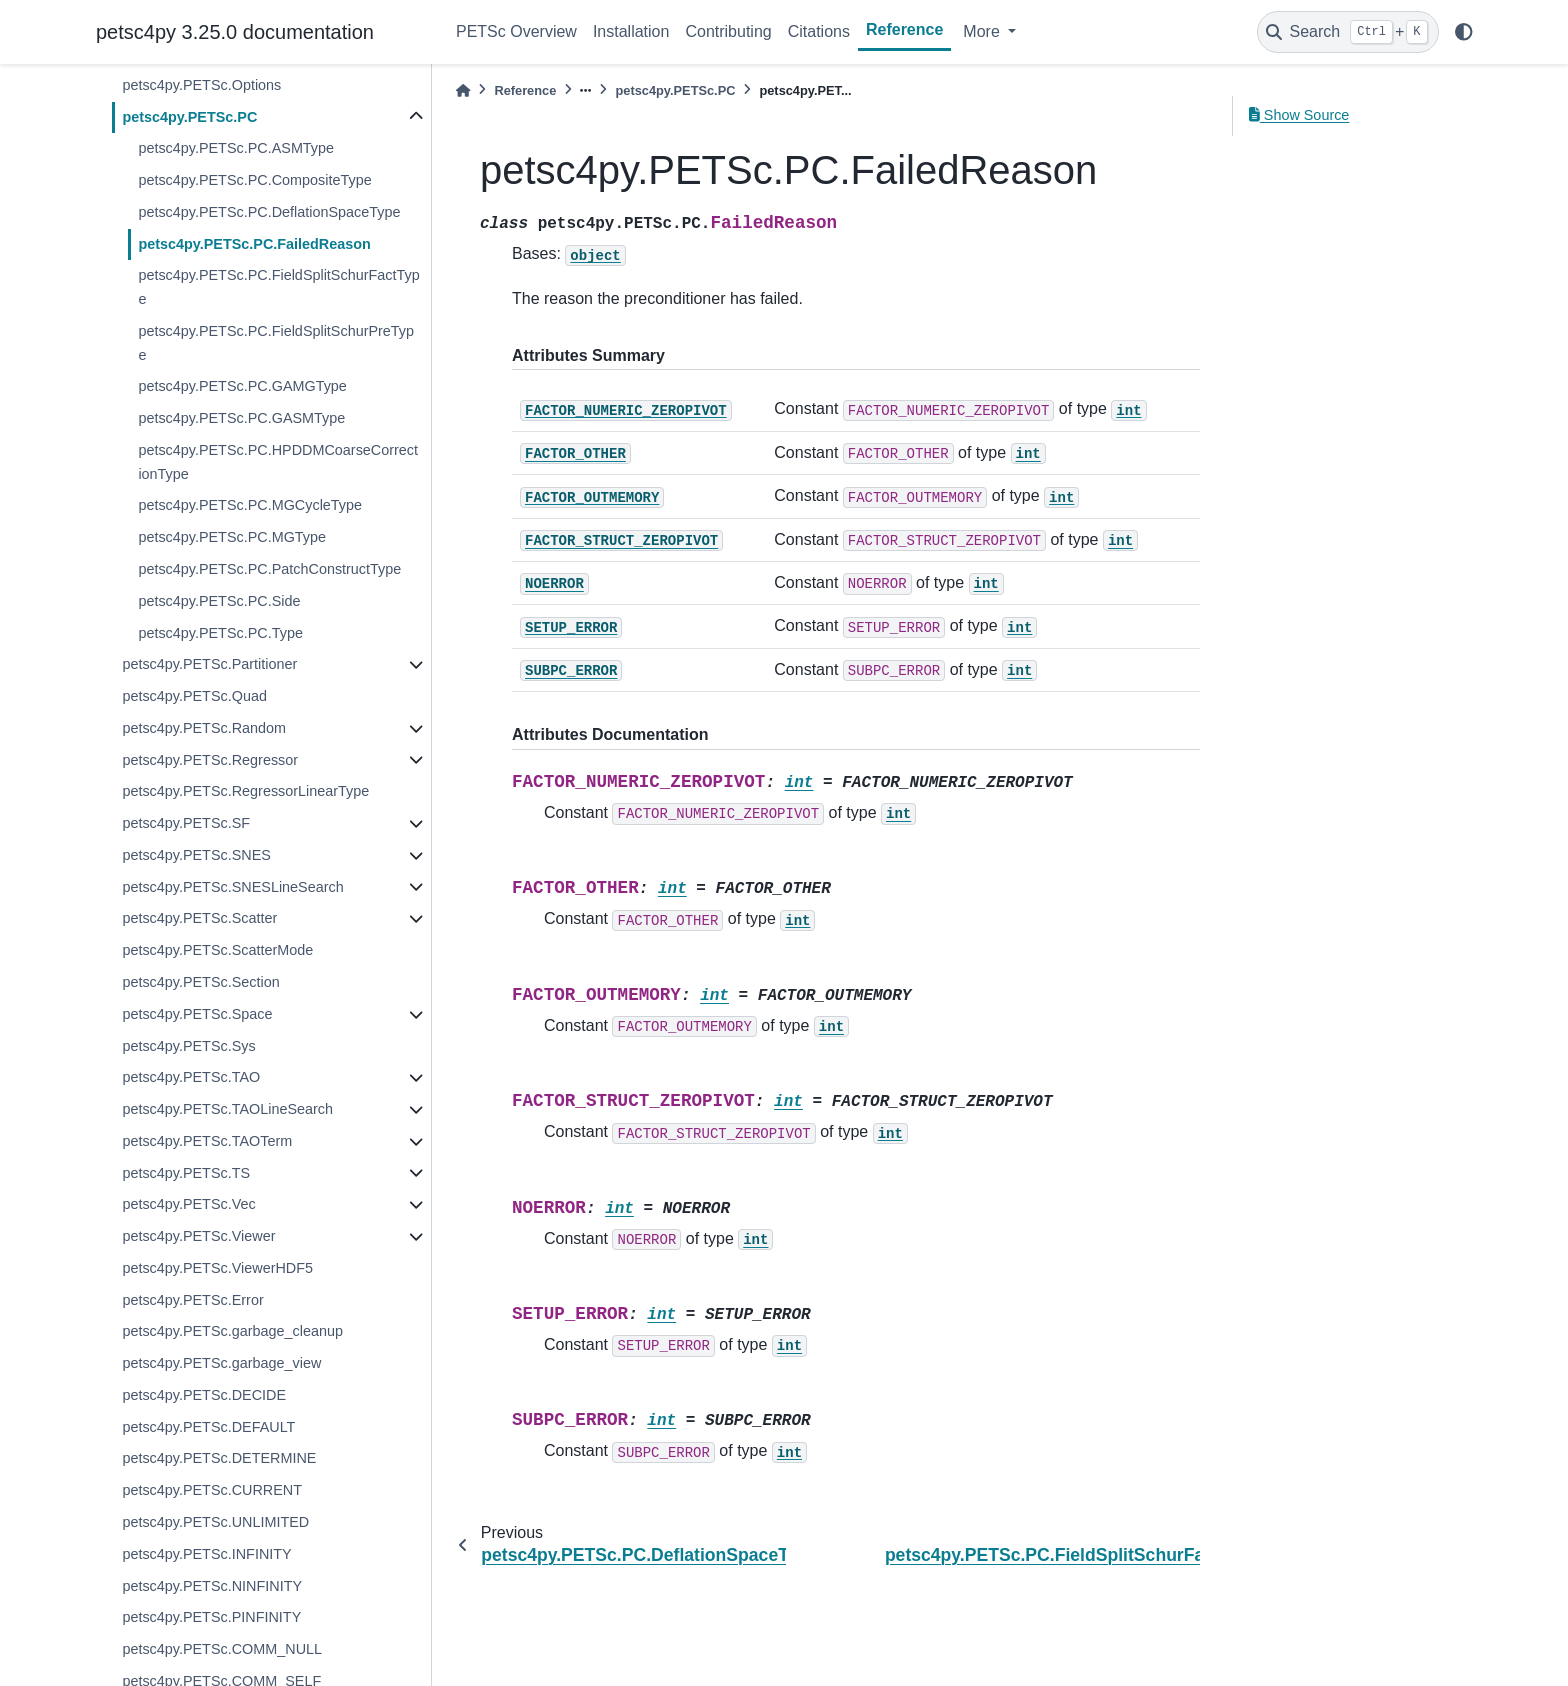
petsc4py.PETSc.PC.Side (219, 601)
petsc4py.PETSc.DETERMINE (219, 1458)
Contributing (728, 31)
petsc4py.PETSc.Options (201, 85)
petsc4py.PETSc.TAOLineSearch (227, 1109)
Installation (631, 31)
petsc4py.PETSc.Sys (188, 1046)
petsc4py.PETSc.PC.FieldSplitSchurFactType (278, 287)
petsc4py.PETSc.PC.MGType (232, 537)
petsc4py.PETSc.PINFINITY (211, 1617)
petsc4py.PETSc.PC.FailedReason (254, 244)
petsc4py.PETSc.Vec (188, 1204)
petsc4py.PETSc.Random (204, 728)
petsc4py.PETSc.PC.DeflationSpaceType (269, 212)
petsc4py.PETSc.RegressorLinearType (245, 791)
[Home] (463, 90)
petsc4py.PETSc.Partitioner (209, 664)
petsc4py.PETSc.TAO (191, 1077)
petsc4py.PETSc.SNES (196, 855)
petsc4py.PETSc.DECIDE (204, 1395)
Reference (904, 29)
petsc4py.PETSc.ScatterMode (217, 950)
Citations (819, 31)
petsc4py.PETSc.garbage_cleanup (232, 1331)
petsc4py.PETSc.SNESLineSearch (232, 887)
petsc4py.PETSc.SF (186, 823)
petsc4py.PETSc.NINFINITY (212, 1586)
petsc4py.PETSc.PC (189, 117)
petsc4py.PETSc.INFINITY (206, 1554)
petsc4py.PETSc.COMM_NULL (222, 1649)
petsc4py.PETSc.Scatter (199, 918)
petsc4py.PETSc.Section (200, 982)
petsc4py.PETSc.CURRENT (212, 1490)
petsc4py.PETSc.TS (186, 1173)
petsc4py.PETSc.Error (192, 1300)
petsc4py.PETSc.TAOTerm (207, 1141)
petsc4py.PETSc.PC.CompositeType (254, 180)
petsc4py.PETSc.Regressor (210, 760)
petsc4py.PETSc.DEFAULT (208, 1427)
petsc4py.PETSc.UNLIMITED (215, 1522)
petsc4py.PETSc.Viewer (198, 1236)
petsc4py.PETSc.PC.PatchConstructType (269, 569)
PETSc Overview (516, 31)
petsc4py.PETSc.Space (197, 1014)
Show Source (1299, 115)
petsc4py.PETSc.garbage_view (221, 1363)
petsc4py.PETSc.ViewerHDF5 (217, 1268)
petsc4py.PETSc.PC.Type (220, 633)
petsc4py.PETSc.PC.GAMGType (242, 386)
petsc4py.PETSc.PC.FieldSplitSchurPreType (276, 343)
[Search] (1348, 32)
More (983, 31)
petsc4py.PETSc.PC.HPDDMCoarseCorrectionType (278, 462)
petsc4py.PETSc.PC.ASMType (236, 148)
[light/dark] (1464, 32)
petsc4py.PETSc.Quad (194, 696)
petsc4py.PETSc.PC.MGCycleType (250, 505)
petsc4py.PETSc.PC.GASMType (241, 418)
